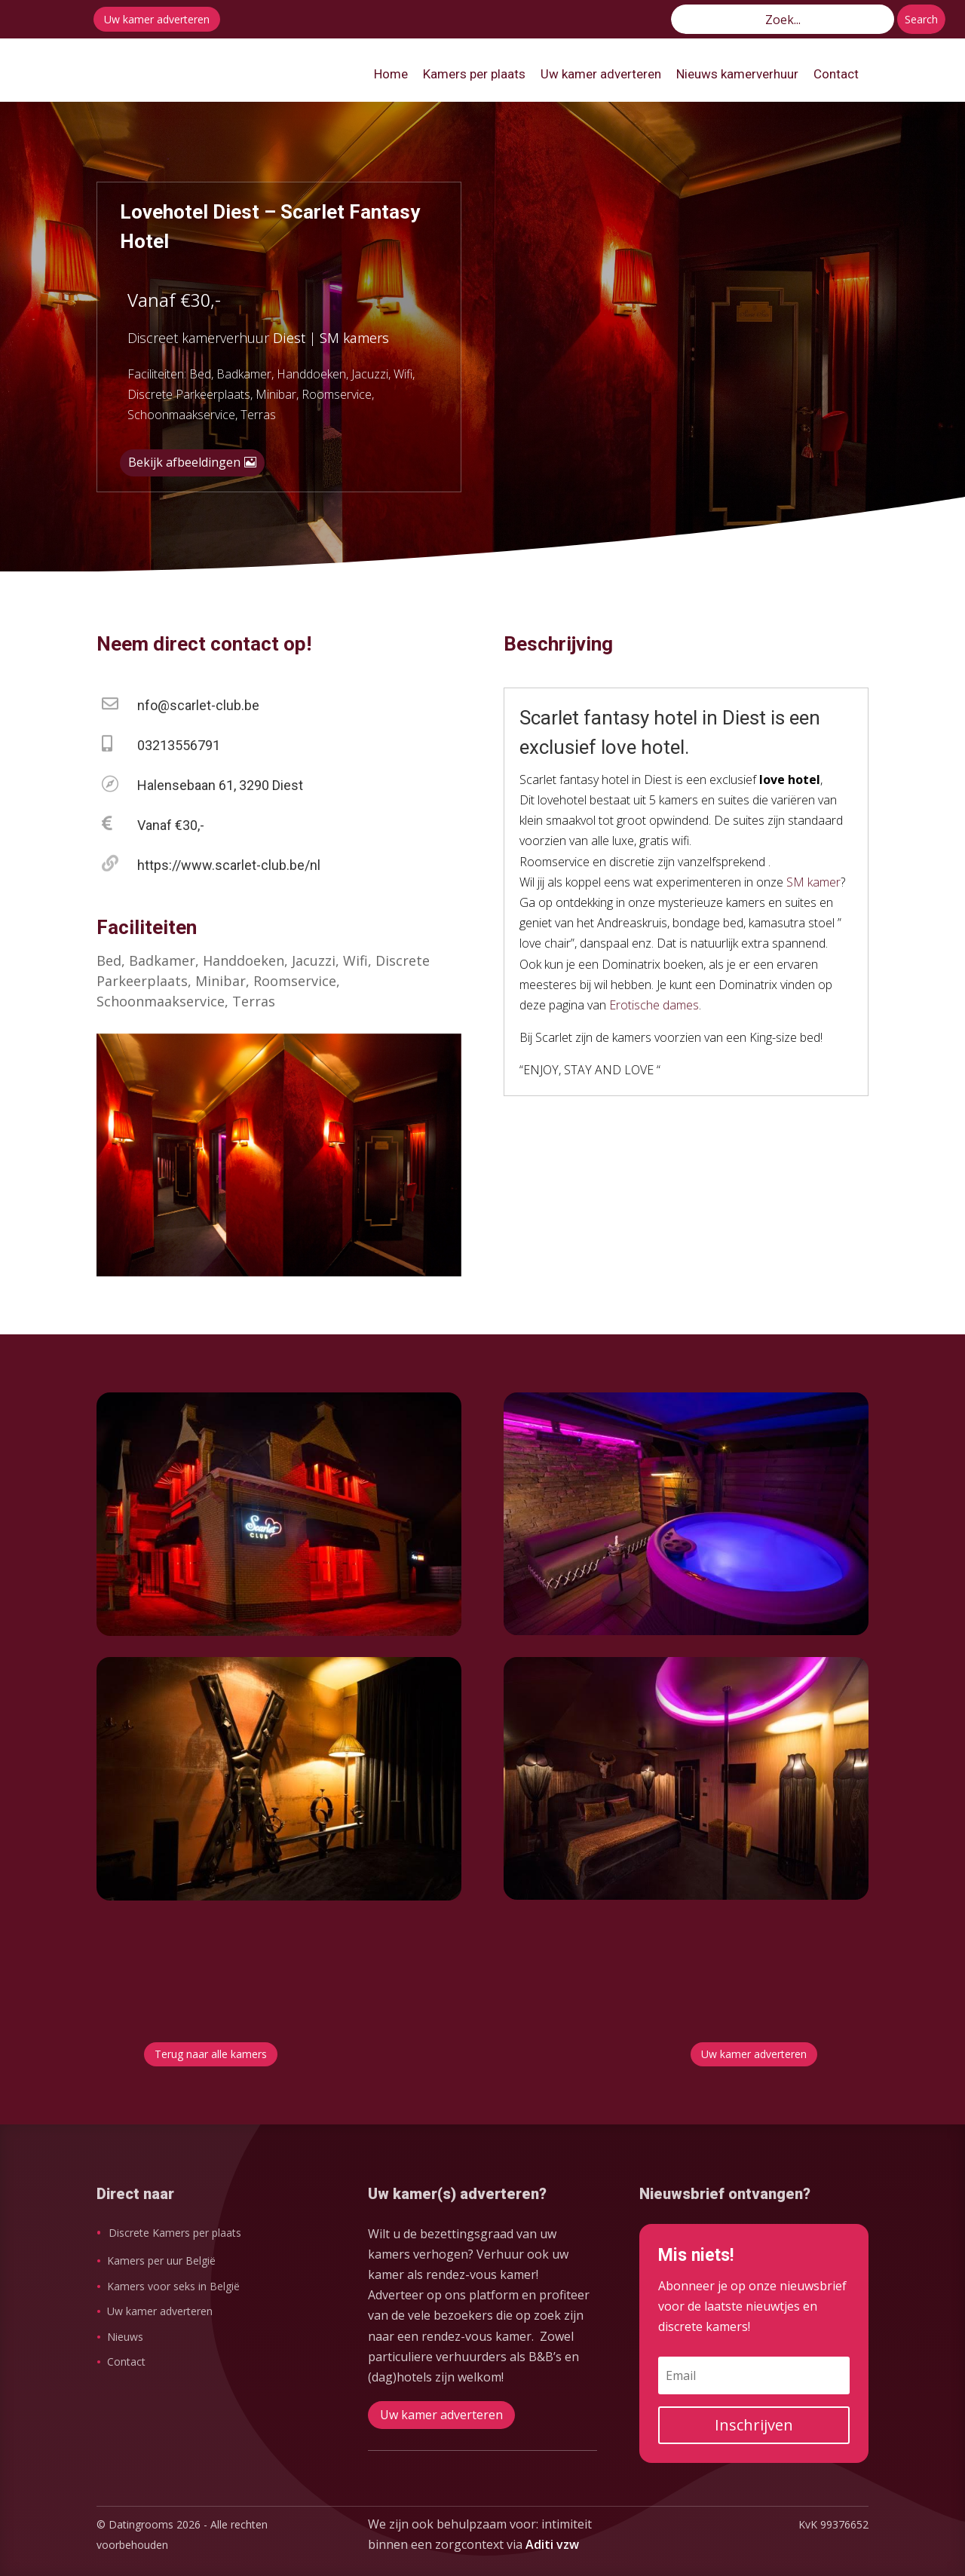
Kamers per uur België (161, 2260)
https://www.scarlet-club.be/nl (228, 865)
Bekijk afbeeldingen (184, 462)
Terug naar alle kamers (211, 2054)
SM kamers (354, 338)
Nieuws (125, 2336)
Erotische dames (654, 1005)
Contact (126, 2361)
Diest (289, 338)
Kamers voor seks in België (173, 2286)
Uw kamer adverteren (157, 19)
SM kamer (813, 882)
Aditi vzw (552, 2544)
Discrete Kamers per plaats (175, 2232)
